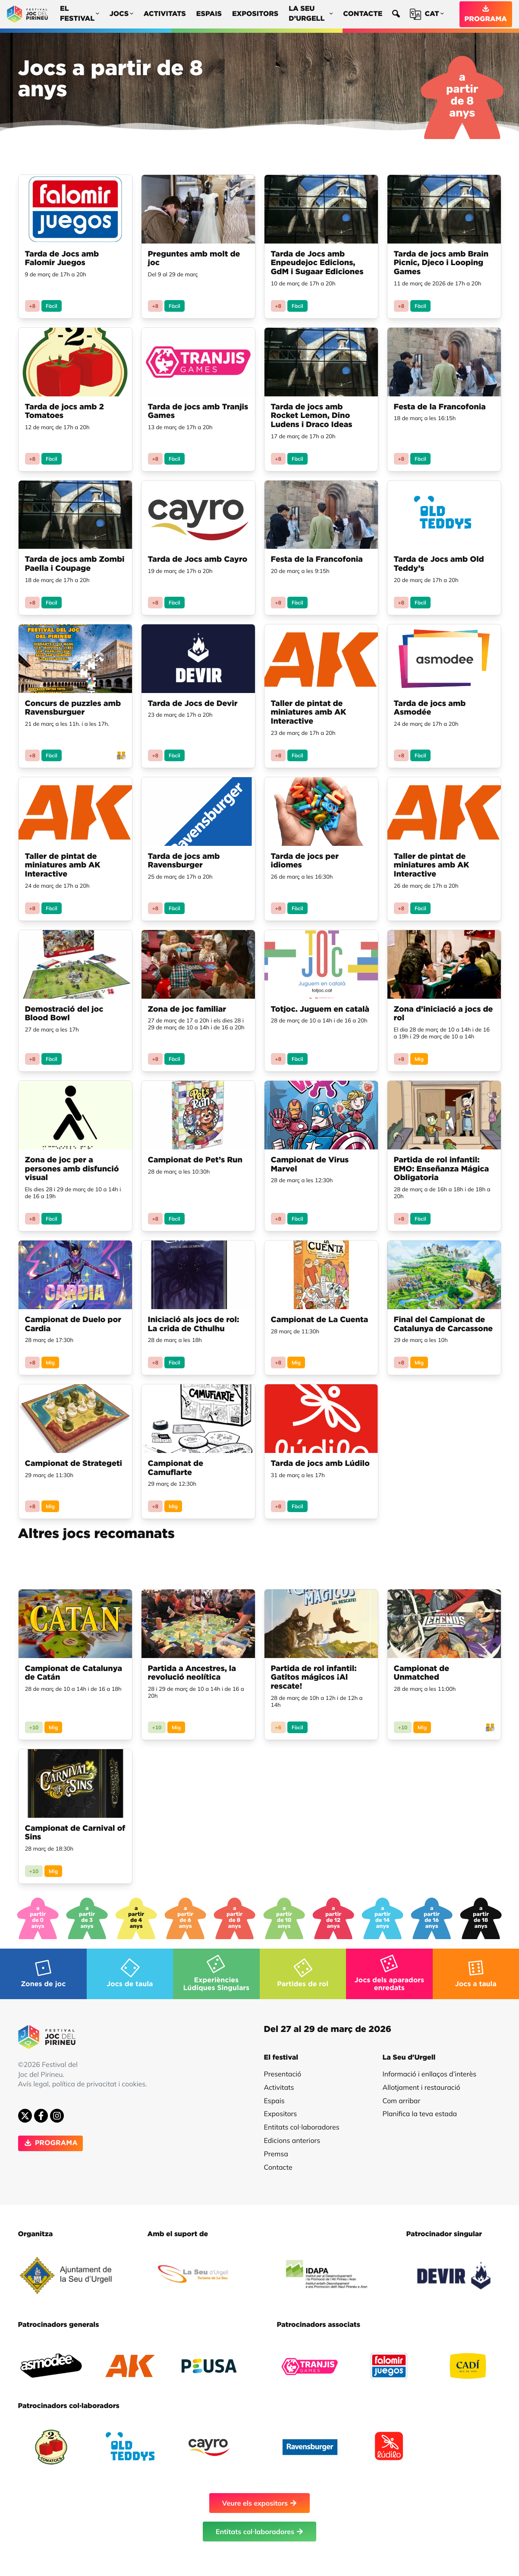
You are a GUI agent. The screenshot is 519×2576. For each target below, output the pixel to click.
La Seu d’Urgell (311, 14)
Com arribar (402, 2100)
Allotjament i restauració (421, 2087)
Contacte (362, 14)
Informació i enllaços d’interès (430, 2074)
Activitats (165, 14)
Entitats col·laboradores (302, 2127)
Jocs (121, 14)
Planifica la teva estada (420, 2113)
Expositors (255, 14)
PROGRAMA (486, 14)
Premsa (276, 2153)
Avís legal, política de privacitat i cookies (82, 2083)
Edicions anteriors (292, 2140)
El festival (79, 14)
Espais (209, 14)
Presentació (283, 2074)
